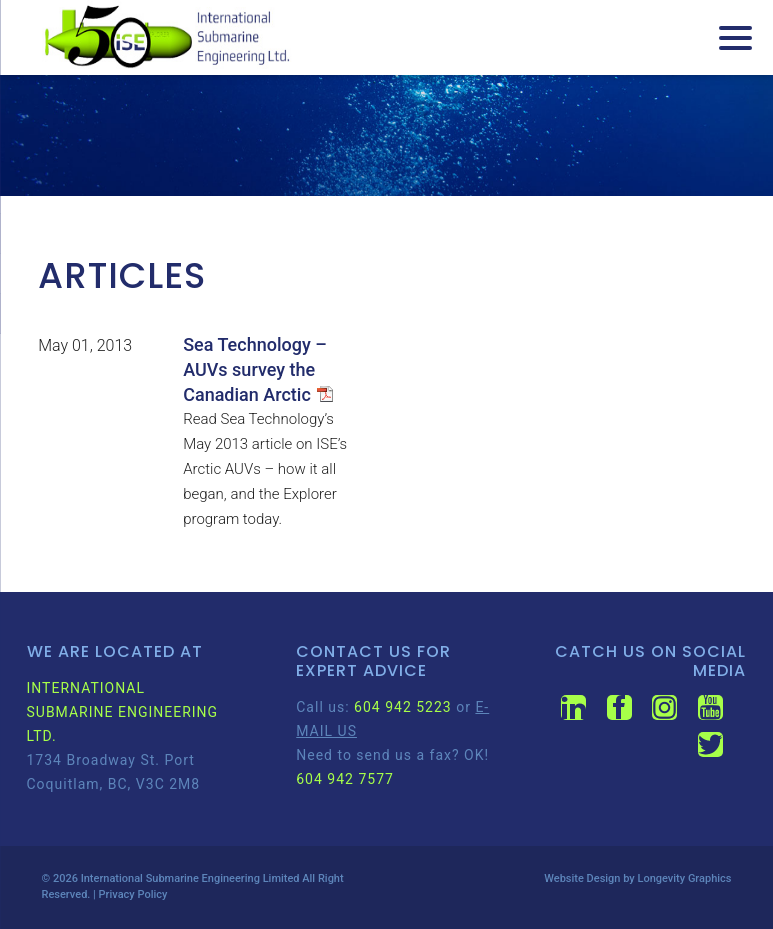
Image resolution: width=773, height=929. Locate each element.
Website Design (582, 878)
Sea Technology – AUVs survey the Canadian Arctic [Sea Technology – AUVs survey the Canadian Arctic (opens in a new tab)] (255, 369)
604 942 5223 (403, 707)
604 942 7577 (345, 779)
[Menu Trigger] (735, 37)
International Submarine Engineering (170, 878)
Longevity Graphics (684, 878)
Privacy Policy (133, 894)
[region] (386, 135)
